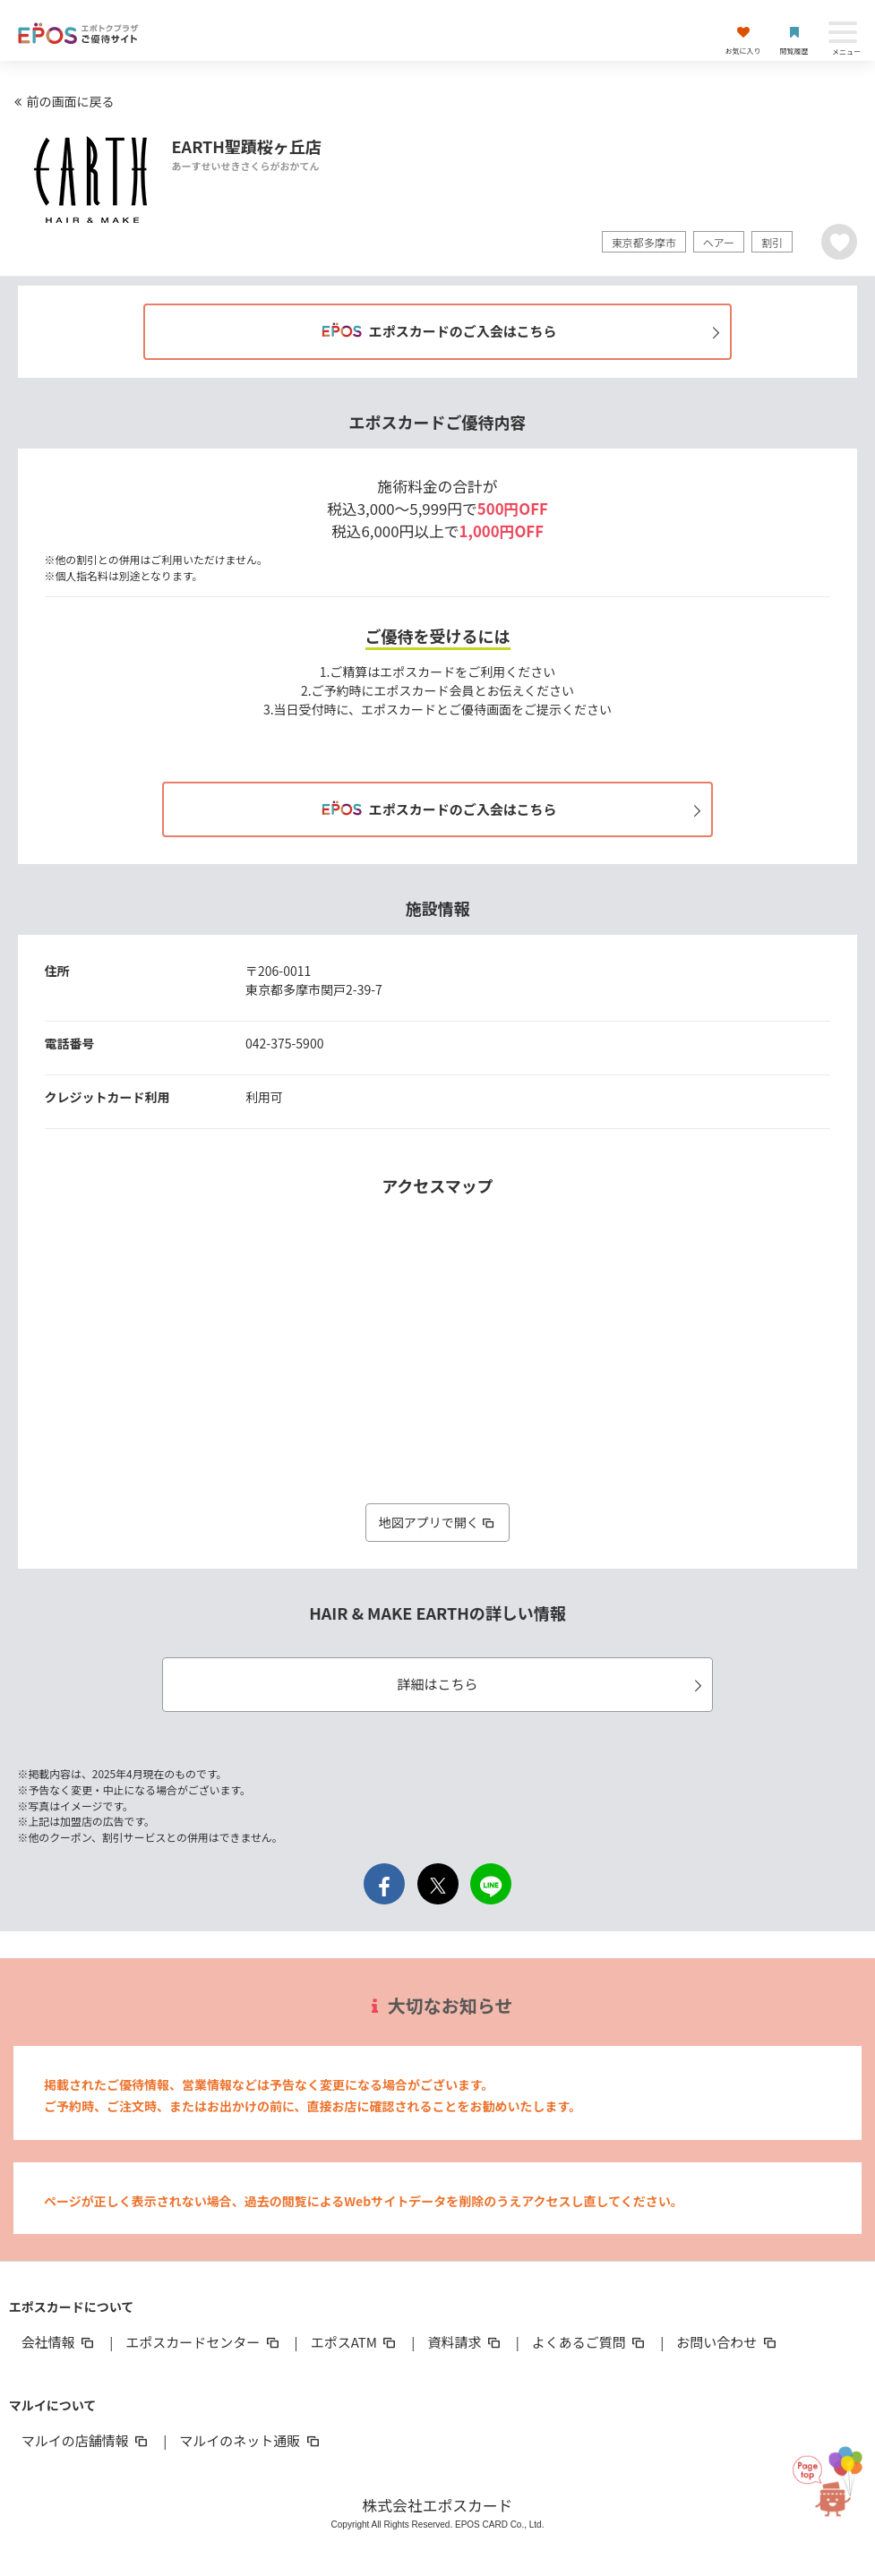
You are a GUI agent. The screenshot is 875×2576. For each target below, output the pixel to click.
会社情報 (59, 2341)
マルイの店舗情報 (85, 2440)
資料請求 (464, 2341)
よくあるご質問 (590, 2341)
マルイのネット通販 (250, 2440)
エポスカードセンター (203, 2341)
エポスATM (355, 2341)
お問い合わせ (727, 2341)
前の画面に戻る (62, 101)
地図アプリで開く (438, 1522)
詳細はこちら (552, 1683)
